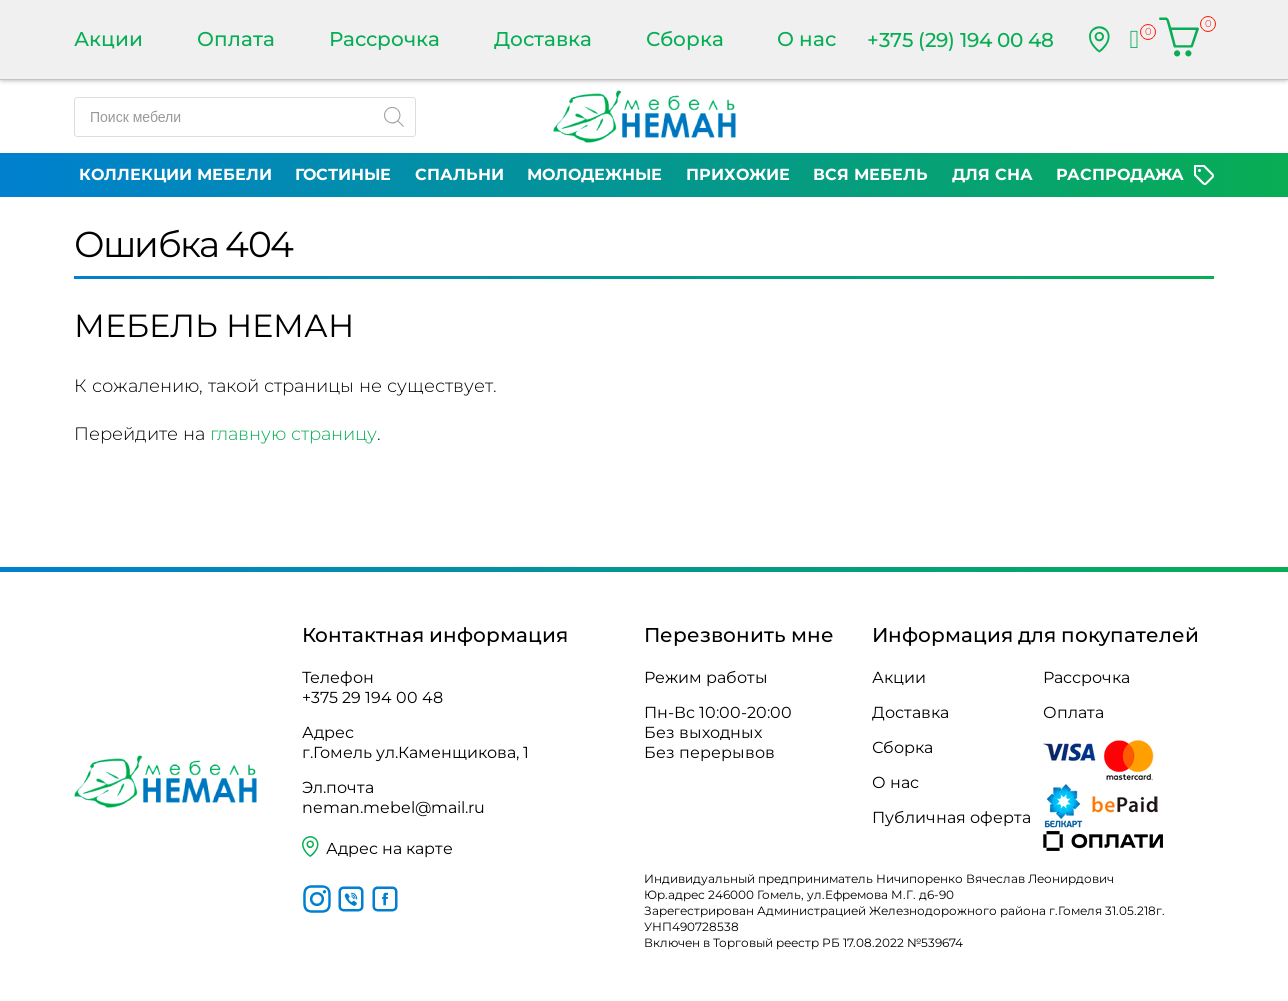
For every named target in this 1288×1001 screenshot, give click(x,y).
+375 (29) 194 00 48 (960, 40)
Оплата (236, 39)
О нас (806, 39)
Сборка (685, 39)
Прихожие (738, 174)
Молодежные (594, 174)
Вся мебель (870, 174)
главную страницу (293, 434)
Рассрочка (384, 39)
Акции (108, 39)
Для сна (992, 174)
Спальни (459, 174)
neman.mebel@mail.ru (394, 807)
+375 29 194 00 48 (372, 697)
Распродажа (1120, 174)
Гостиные (343, 174)
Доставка (543, 39)
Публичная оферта (951, 817)
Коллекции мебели (175, 174)
